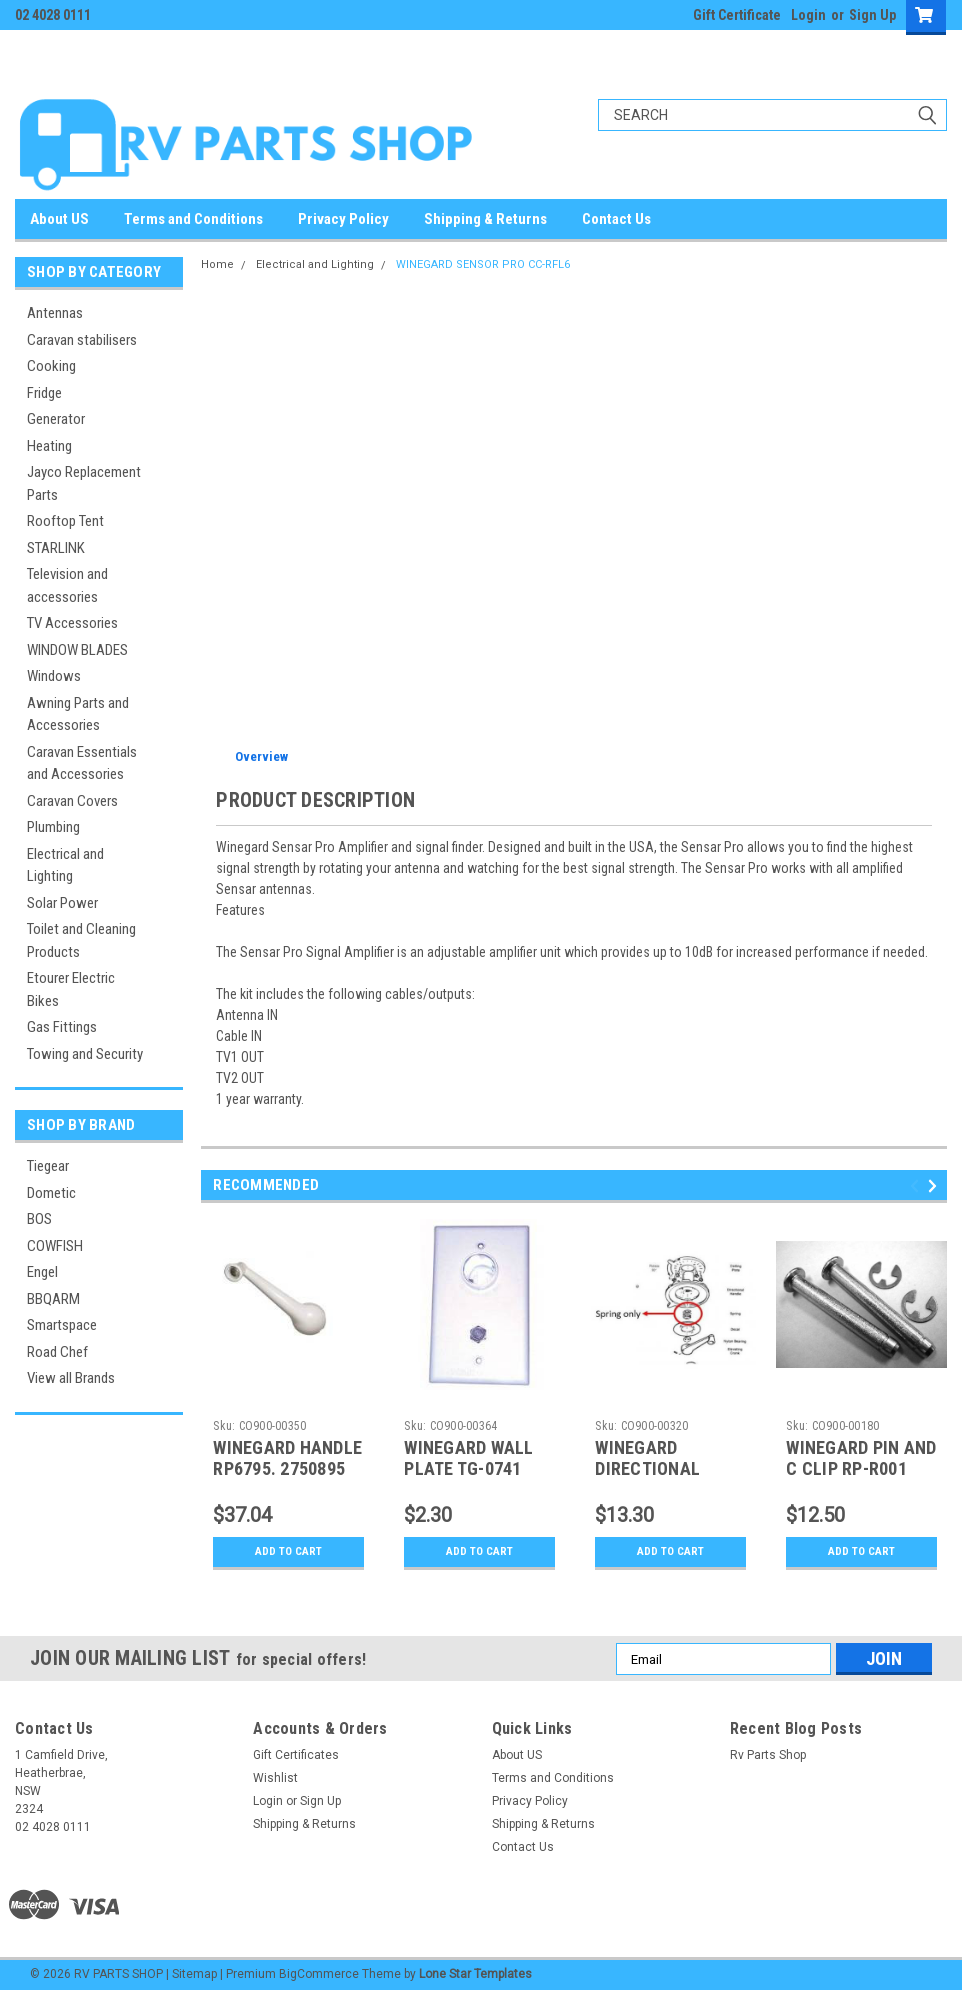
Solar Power (62, 903)
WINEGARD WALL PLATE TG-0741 (468, 1458)
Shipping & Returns (485, 219)
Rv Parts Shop (768, 1755)
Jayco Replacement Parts (84, 483)
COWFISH (55, 1246)
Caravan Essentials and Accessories (82, 763)
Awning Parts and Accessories (78, 714)
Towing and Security (85, 1054)
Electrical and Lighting (65, 865)
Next (935, 1186)
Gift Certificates (296, 1755)
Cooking (51, 366)
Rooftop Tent (65, 521)
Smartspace (62, 1325)
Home (217, 264)
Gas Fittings (62, 1027)
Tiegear (48, 1166)
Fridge (44, 393)
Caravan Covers (72, 801)
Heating (49, 446)
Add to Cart (288, 1552)
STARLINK (56, 548)
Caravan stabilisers (82, 340)
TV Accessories (72, 623)
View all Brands (71, 1378)
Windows (54, 676)
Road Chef (57, 1352)
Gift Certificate (737, 15)
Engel (42, 1272)
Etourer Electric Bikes (71, 989)
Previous (917, 1186)
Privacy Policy (343, 219)
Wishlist (275, 1778)
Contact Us (616, 219)
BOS (39, 1219)
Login (808, 15)
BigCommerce (319, 1974)
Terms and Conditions (193, 219)
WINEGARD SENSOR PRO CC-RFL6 (483, 264)
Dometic (51, 1193)
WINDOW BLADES (77, 650)
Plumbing (53, 827)
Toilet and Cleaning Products (81, 940)
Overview (261, 756)
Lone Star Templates (475, 1974)
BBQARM (53, 1299)
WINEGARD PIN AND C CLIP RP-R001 (861, 1458)
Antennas (55, 313)
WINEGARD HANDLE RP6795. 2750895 (287, 1458)
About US (59, 219)
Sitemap (194, 1974)
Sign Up (872, 15)
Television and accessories (67, 585)
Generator (56, 419)
